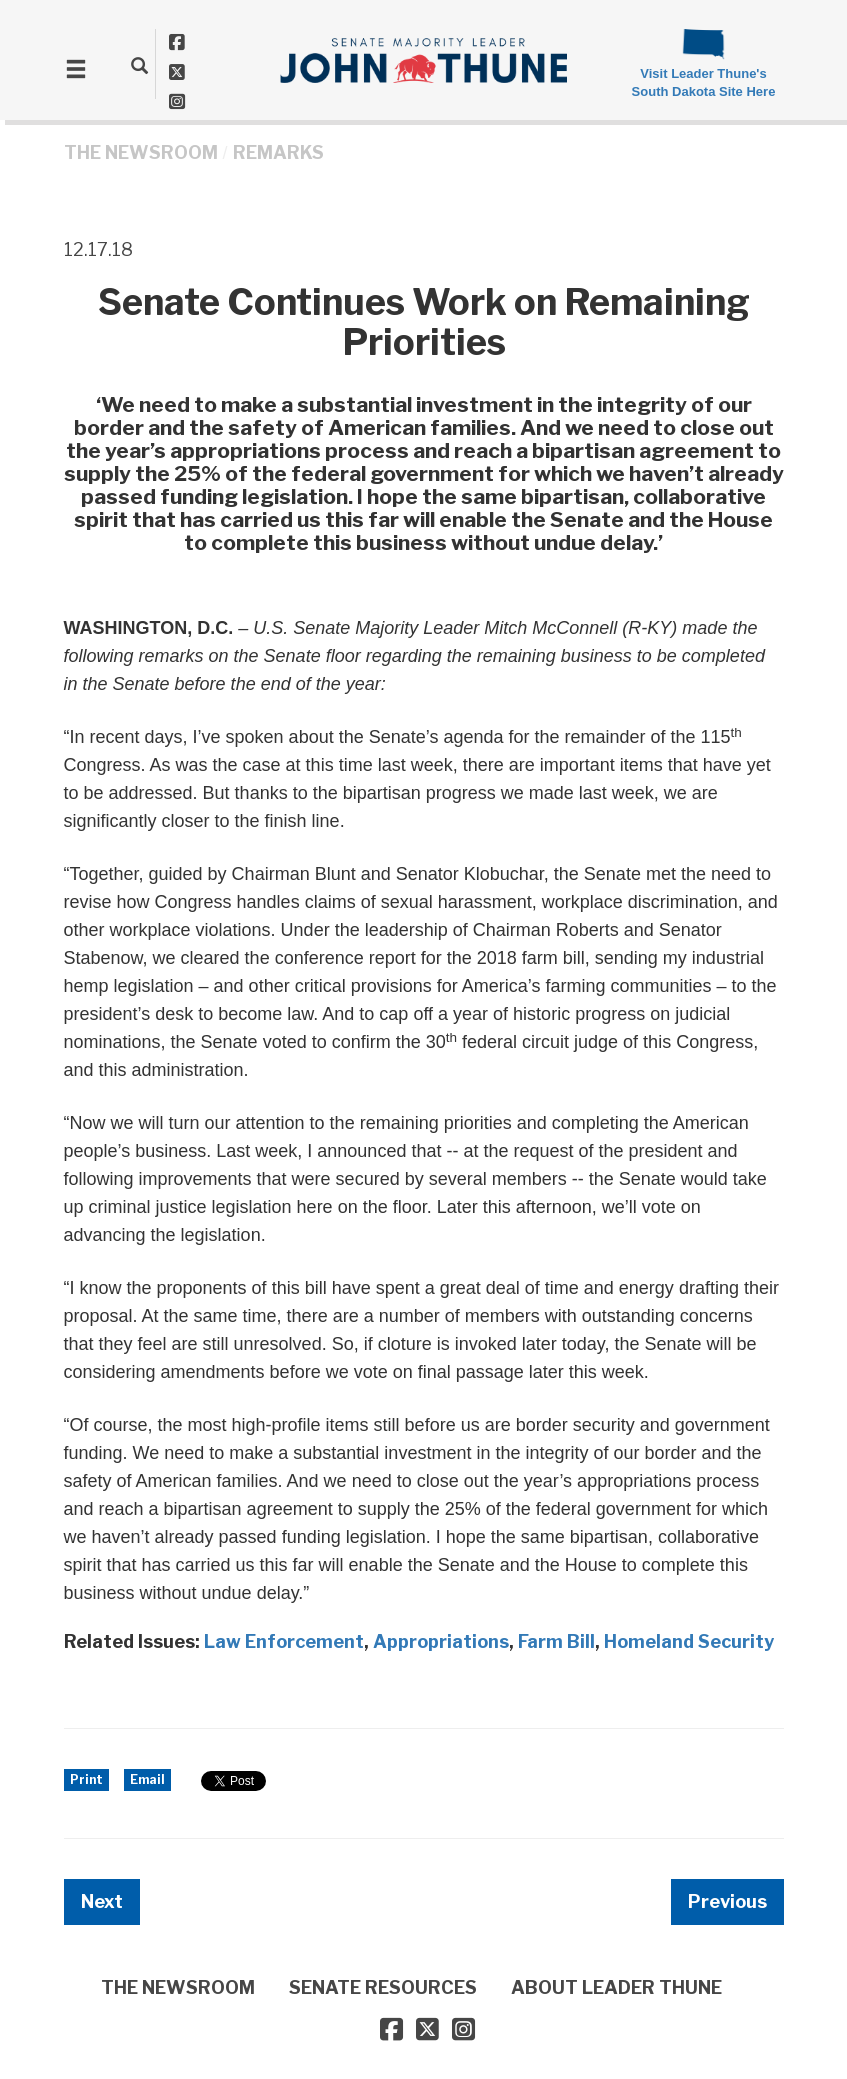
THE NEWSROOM (141, 152)
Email (147, 1779)
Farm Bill (556, 1641)
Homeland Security (689, 1641)
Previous (727, 1901)
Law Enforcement (284, 1641)
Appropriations (441, 1641)
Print (86, 1779)
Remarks (278, 152)
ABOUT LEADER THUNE (616, 1987)
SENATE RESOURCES (383, 1987)
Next (102, 1901)
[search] (139, 65)
